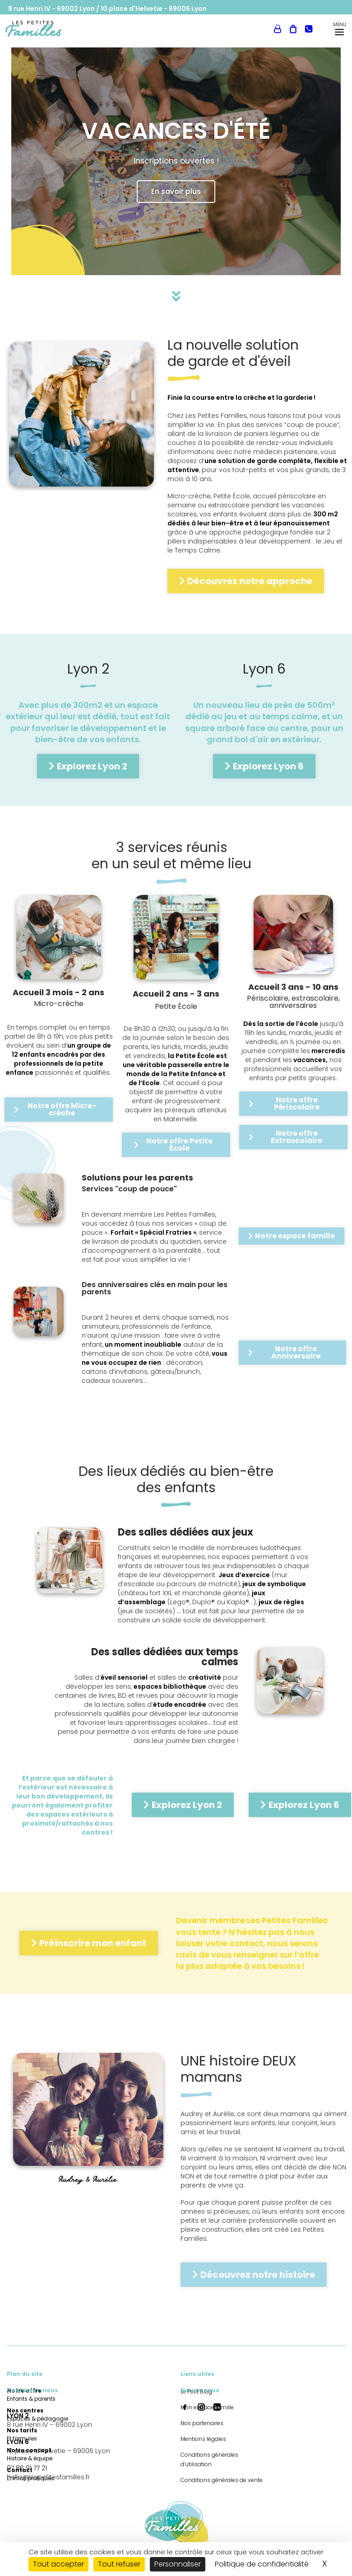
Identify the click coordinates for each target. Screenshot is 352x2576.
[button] (185, 2407)
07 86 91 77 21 (27, 2468)
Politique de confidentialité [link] (262, 2564)
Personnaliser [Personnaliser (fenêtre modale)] (177, 2564)
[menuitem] (79, 25)
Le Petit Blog (79, 24)
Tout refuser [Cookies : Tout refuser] (119, 2564)
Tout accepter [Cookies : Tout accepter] (58, 2564)
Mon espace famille (253, 24)
